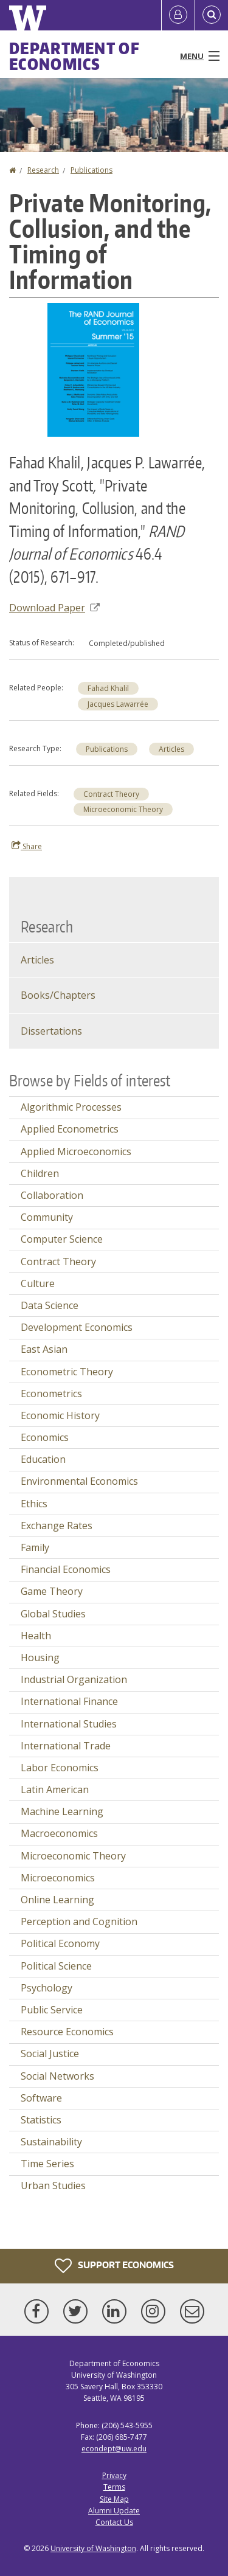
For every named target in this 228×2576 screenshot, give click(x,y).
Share (27, 846)
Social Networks (57, 2076)
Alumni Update (114, 2510)
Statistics (41, 2119)
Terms (114, 2487)
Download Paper (54, 607)
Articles (171, 749)
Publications (91, 170)
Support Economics (114, 2265)
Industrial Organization (74, 1679)
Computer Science (62, 1239)
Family (35, 1547)
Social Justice (50, 2053)
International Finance (69, 1701)
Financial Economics (66, 1569)
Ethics (34, 1503)
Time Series (47, 2163)
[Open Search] (211, 15)
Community (47, 1217)
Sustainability (51, 2141)
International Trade (66, 1745)
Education (43, 1459)
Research (43, 170)
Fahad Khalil (108, 688)
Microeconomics (58, 1877)
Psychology (46, 1987)
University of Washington (93, 2548)
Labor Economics (59, 1767)
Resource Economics (67, 2031)
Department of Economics (74, 56)
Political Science (56, 1966)
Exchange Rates (56, 1525)
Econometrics (51, 1393)
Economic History (60, 1415)
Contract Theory (111, 794)
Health (36, 1635)
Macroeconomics (59, 1833)
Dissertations (51, 1031)
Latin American (55, 1789)
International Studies (69, 1724)
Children (40, 1173)
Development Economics (77, 1327)
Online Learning (57, 1899)
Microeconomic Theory (123, 809)
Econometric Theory (67, 1371)
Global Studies (53, 1613)
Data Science (49, 1305)
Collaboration (52, 1195)
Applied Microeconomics (76, 1151)
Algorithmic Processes (71, 1107)
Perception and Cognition (79, 1921)
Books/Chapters (58, 995)
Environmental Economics (79, 1481)
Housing (40, 1657)
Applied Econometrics (70, 1129)
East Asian (44, 1349)
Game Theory (52, 1591)
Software (41, 2098)
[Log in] (178, 15)
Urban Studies (53, 2185)
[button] (93, 368)
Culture (38, 1283)
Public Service (52, 2009)
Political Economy (60, 1943)
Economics (45, 1437)
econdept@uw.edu (114, 2448)
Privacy (114, 2475)
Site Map (114, 2499)
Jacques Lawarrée (118, 704)
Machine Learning (62, 1811)
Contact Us (114, 2522)
